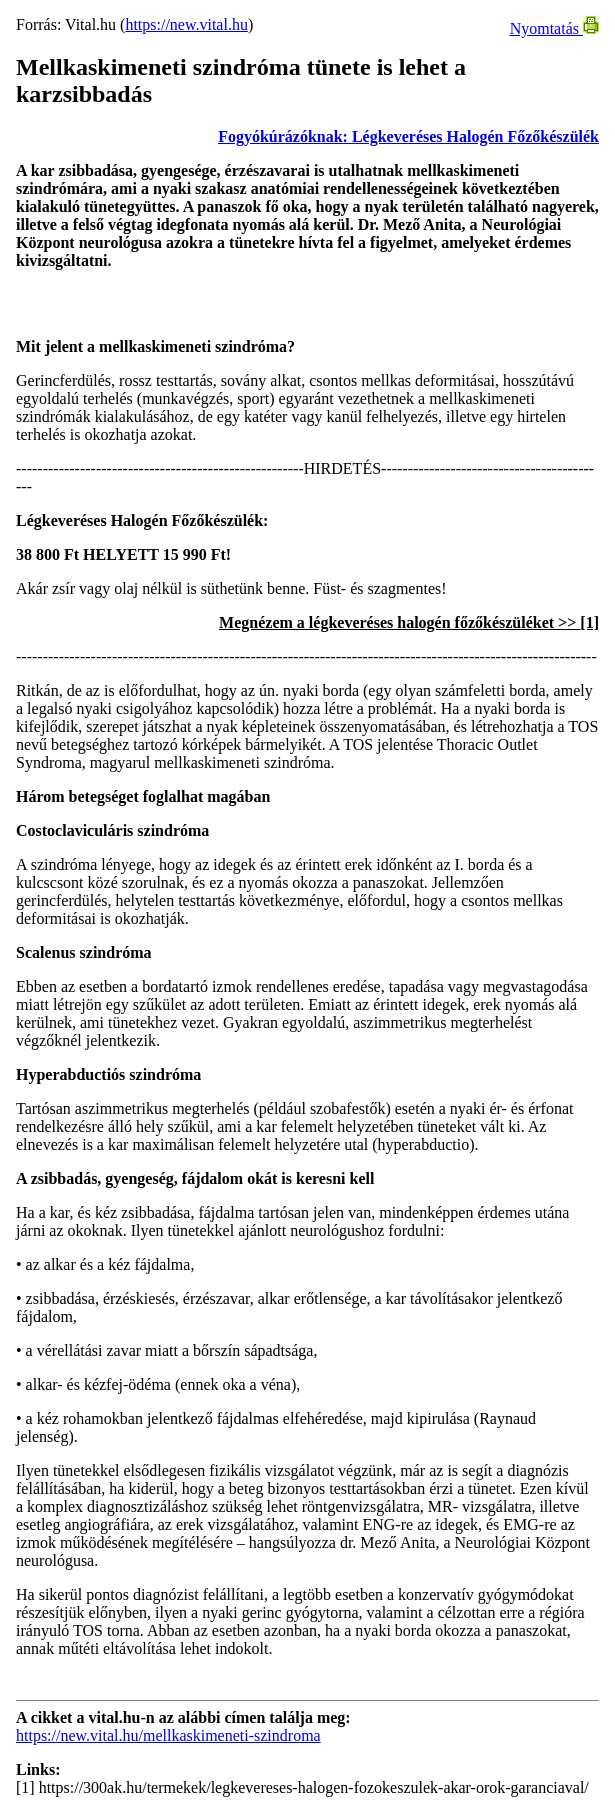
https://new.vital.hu (186, 24)
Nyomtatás (554, 28)
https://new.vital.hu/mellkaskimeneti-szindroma (168, 1735)
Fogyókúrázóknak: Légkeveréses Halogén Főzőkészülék (408, 136)
